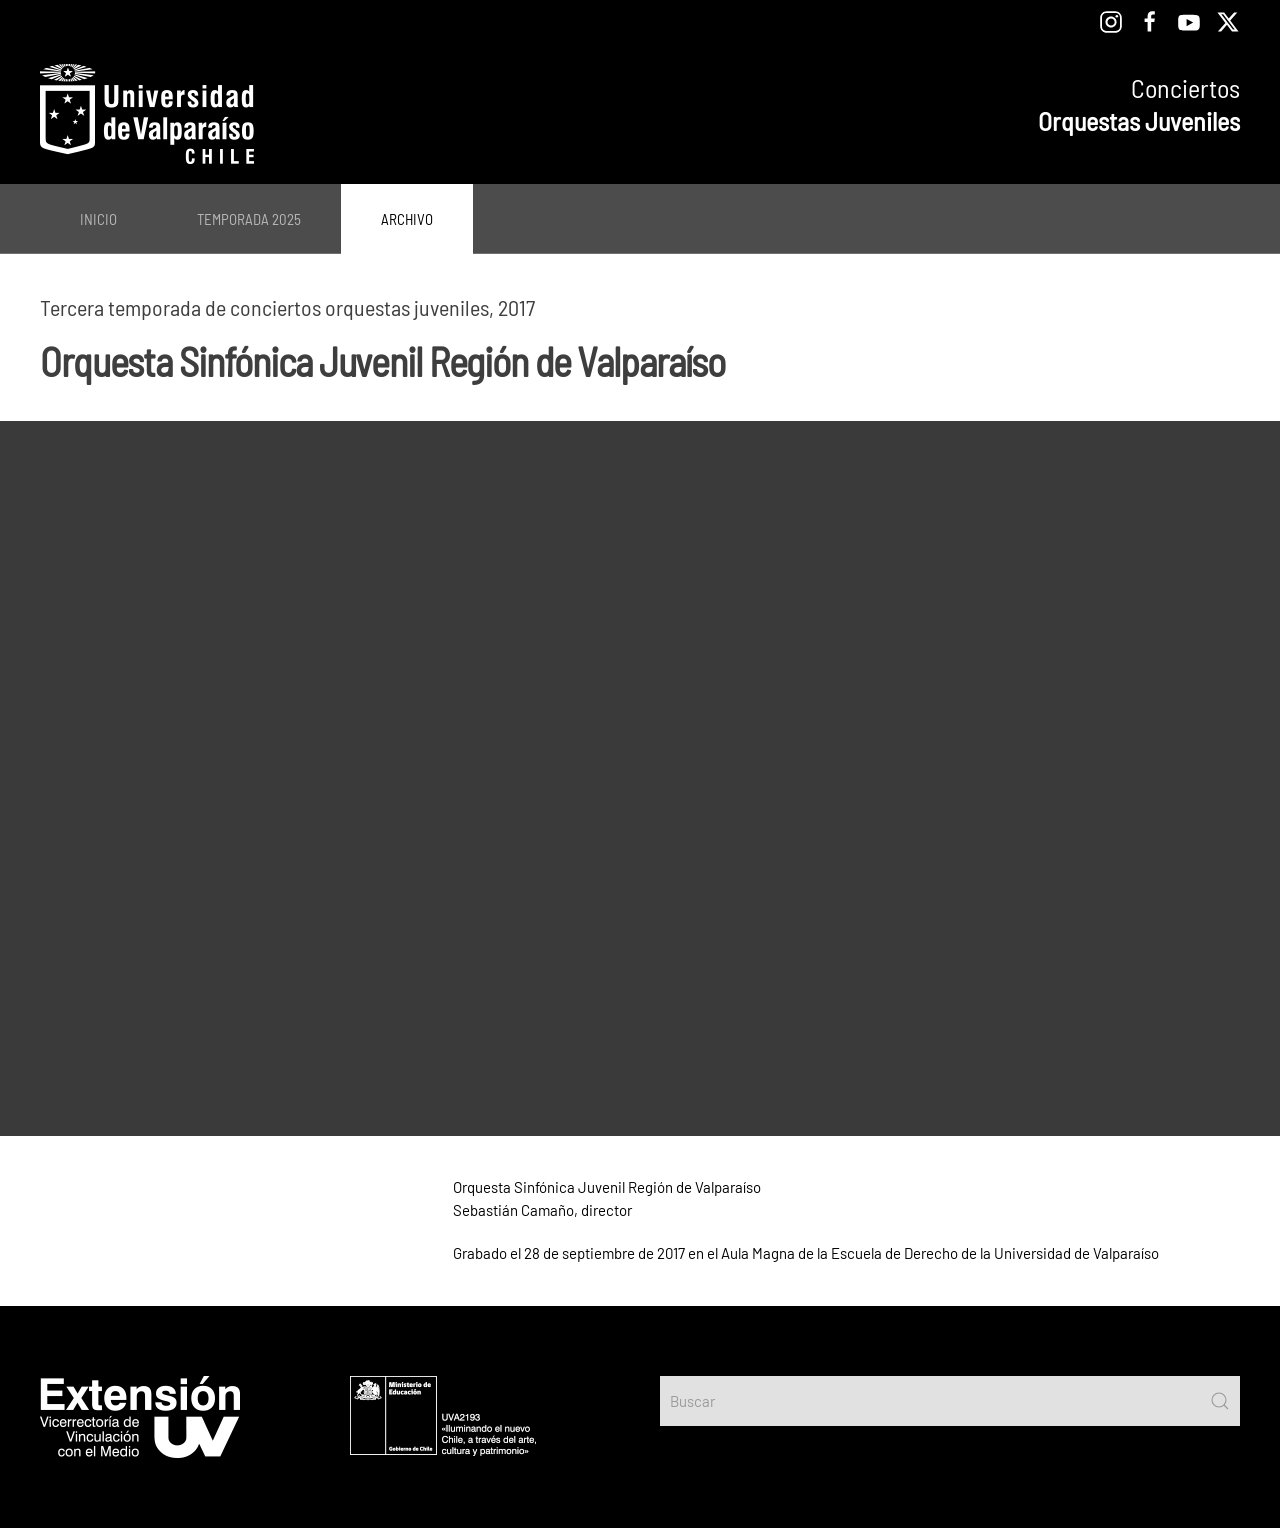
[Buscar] (950, 1401)
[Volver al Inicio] (147, 114)
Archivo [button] (407, 219)
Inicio (98, 219)
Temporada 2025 (249, 219)
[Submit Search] (1220, 1401)
